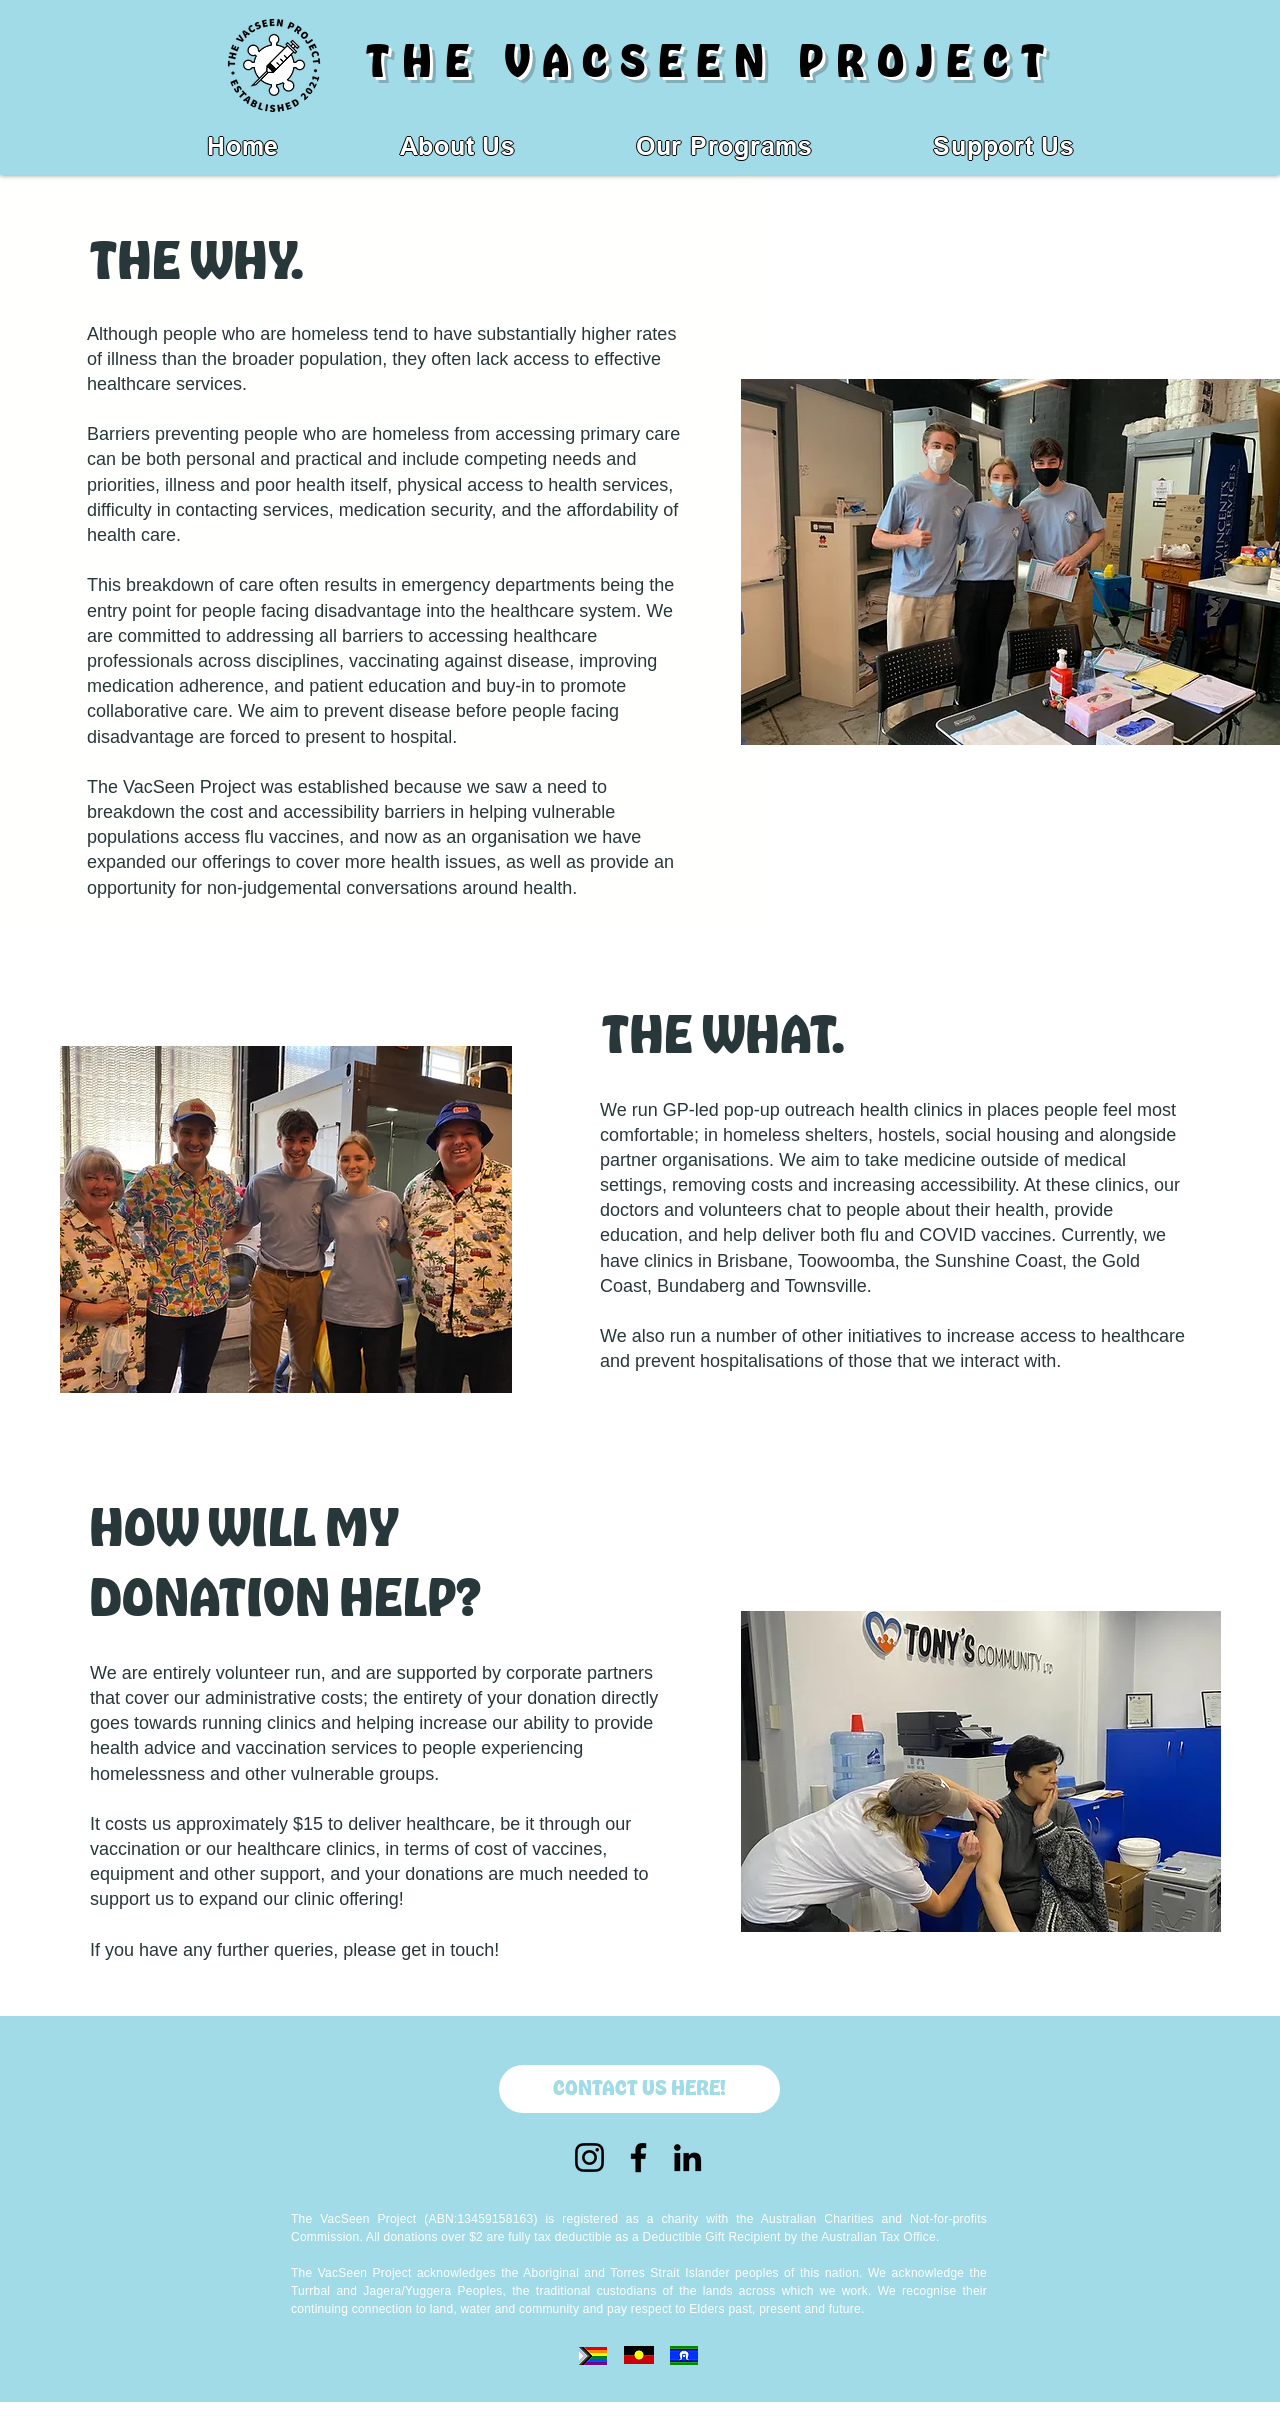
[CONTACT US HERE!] (639, 2089)
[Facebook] (638, 2157)
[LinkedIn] (687, 2157)
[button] (724, 146)
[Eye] (593, 2355)
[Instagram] (589, 2157)
